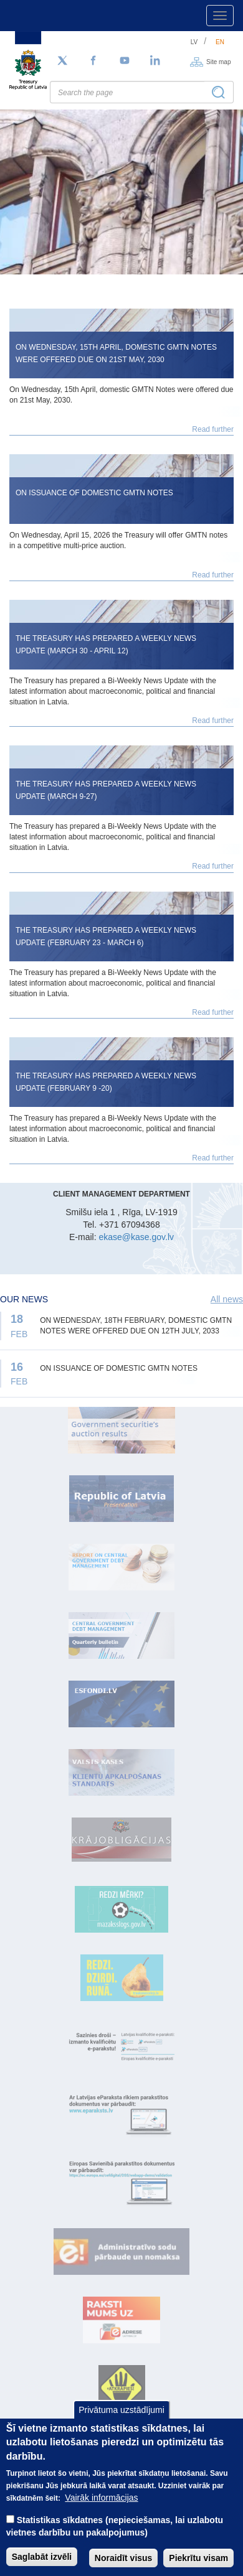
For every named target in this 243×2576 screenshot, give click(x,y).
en (220, 42)
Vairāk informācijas (101, 2509)
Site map (218, 61)
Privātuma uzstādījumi (121, 2420)
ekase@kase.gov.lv (136, 1237)
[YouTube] (124, 61)
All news (227, 1299)
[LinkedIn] (155, 61)
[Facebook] (93, 61)
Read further (213, 429)
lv (194, 42)
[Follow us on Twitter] (62, 61)
